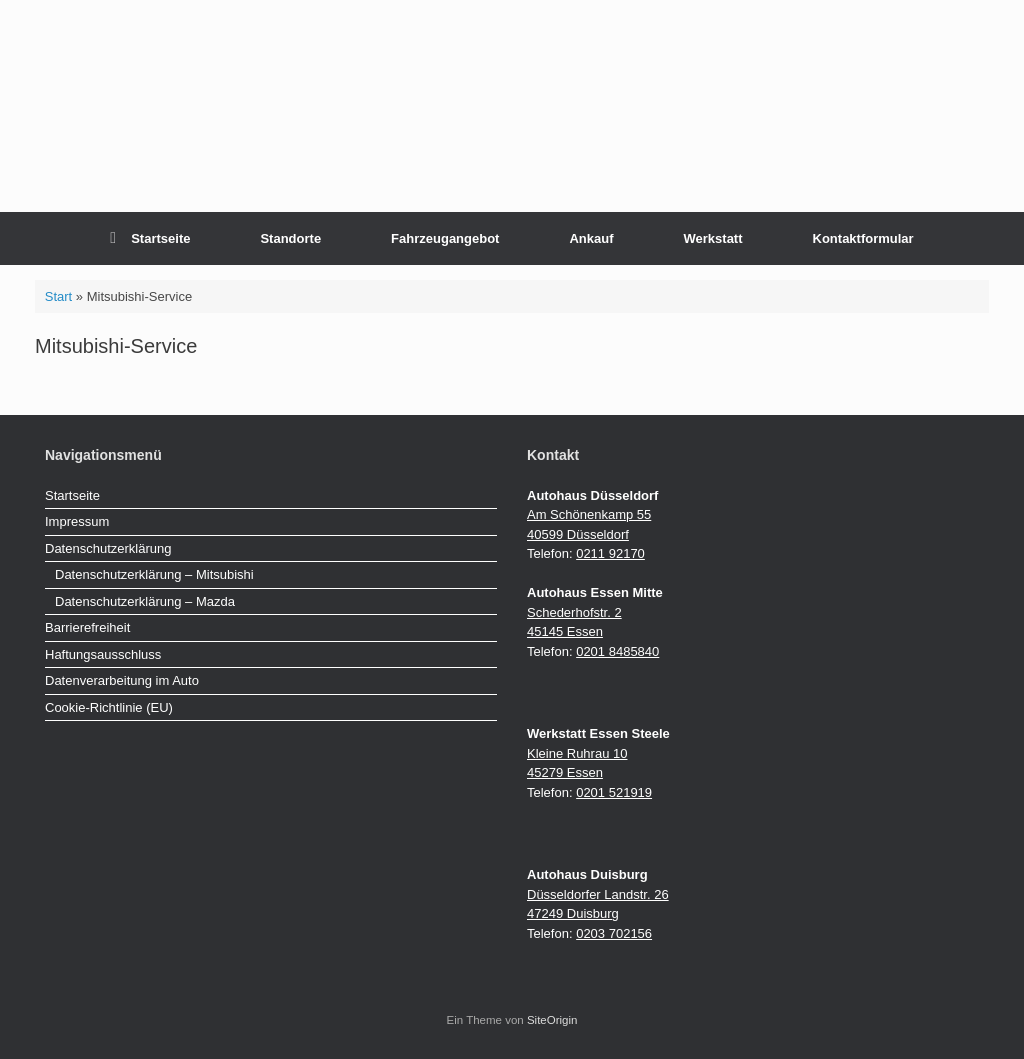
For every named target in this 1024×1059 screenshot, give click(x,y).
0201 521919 (614, 792)
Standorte (290, 238)
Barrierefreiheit (87, 627)
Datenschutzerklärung (108, 548)
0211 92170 (610, 553)
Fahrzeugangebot (445, 238)
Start (58, 296)
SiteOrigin (552, 1020)
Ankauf (591, 238)
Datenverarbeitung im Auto (122, 680)
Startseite (150, 238)
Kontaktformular (863, 238)
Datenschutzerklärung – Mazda (145, 601)
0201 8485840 (617, 651)
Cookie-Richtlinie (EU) (109, 707)
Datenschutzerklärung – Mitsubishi (154, 574)
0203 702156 (614, 933)
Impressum (77, 521)
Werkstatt (713, 238)
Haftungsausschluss (103, 654)
